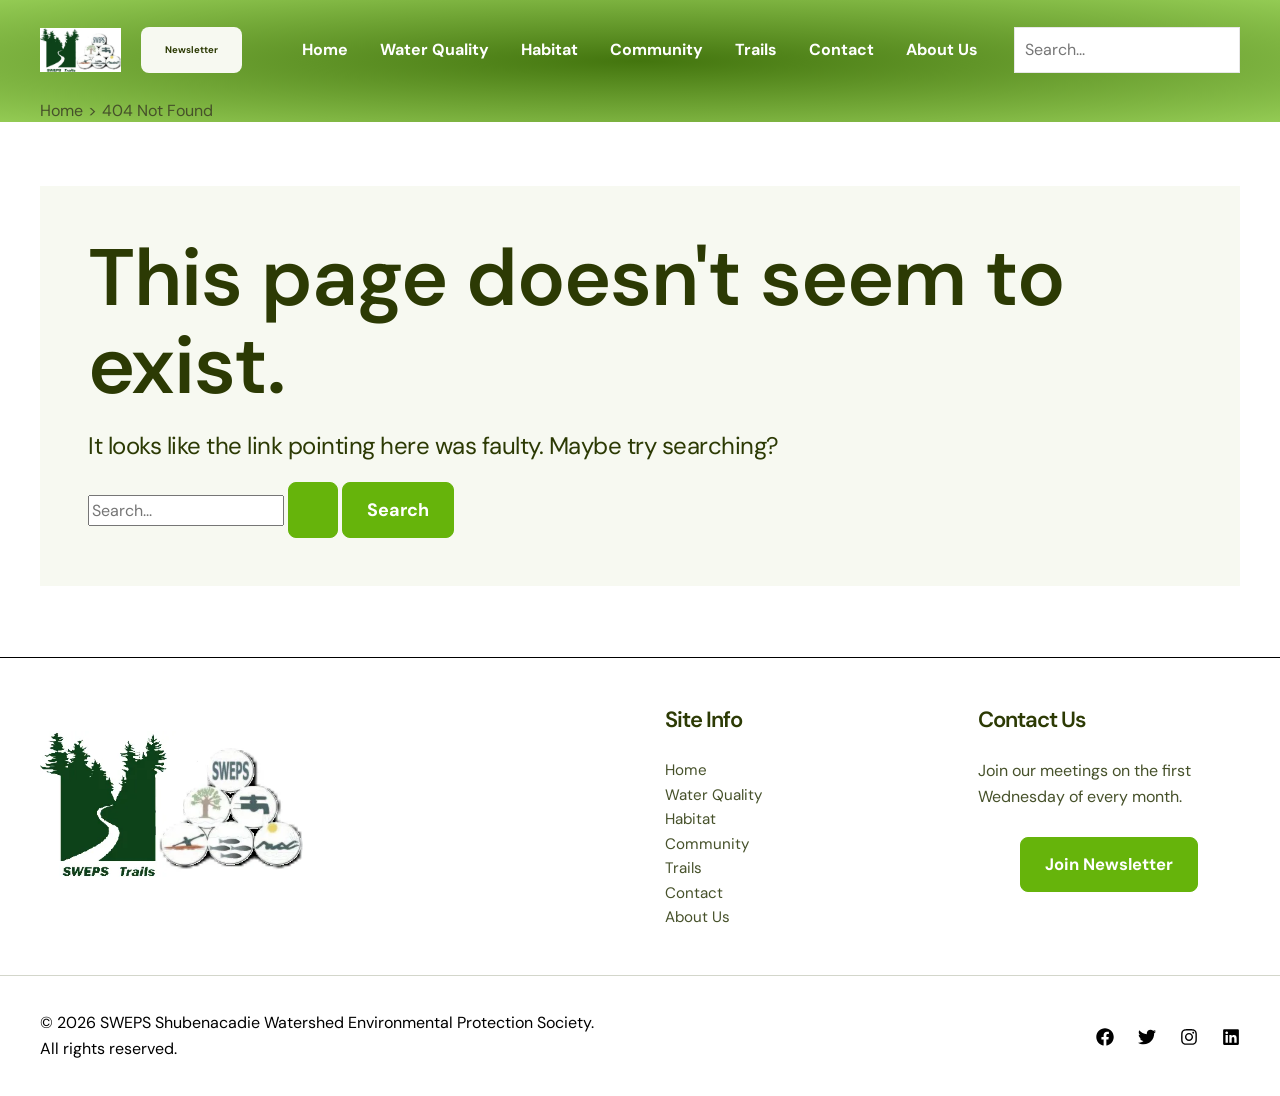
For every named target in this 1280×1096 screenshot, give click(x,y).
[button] (191, 50)
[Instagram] (1189, 1037)
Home (686, 763)
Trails (684, 865)
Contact (694, 891)
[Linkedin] (1231, 1037)
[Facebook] (1105, 1037)
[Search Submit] (313, 510)
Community (707, 840)
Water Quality (715, 788)
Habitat (692, 814)
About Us (698, 916)
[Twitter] (1147, 1037)
